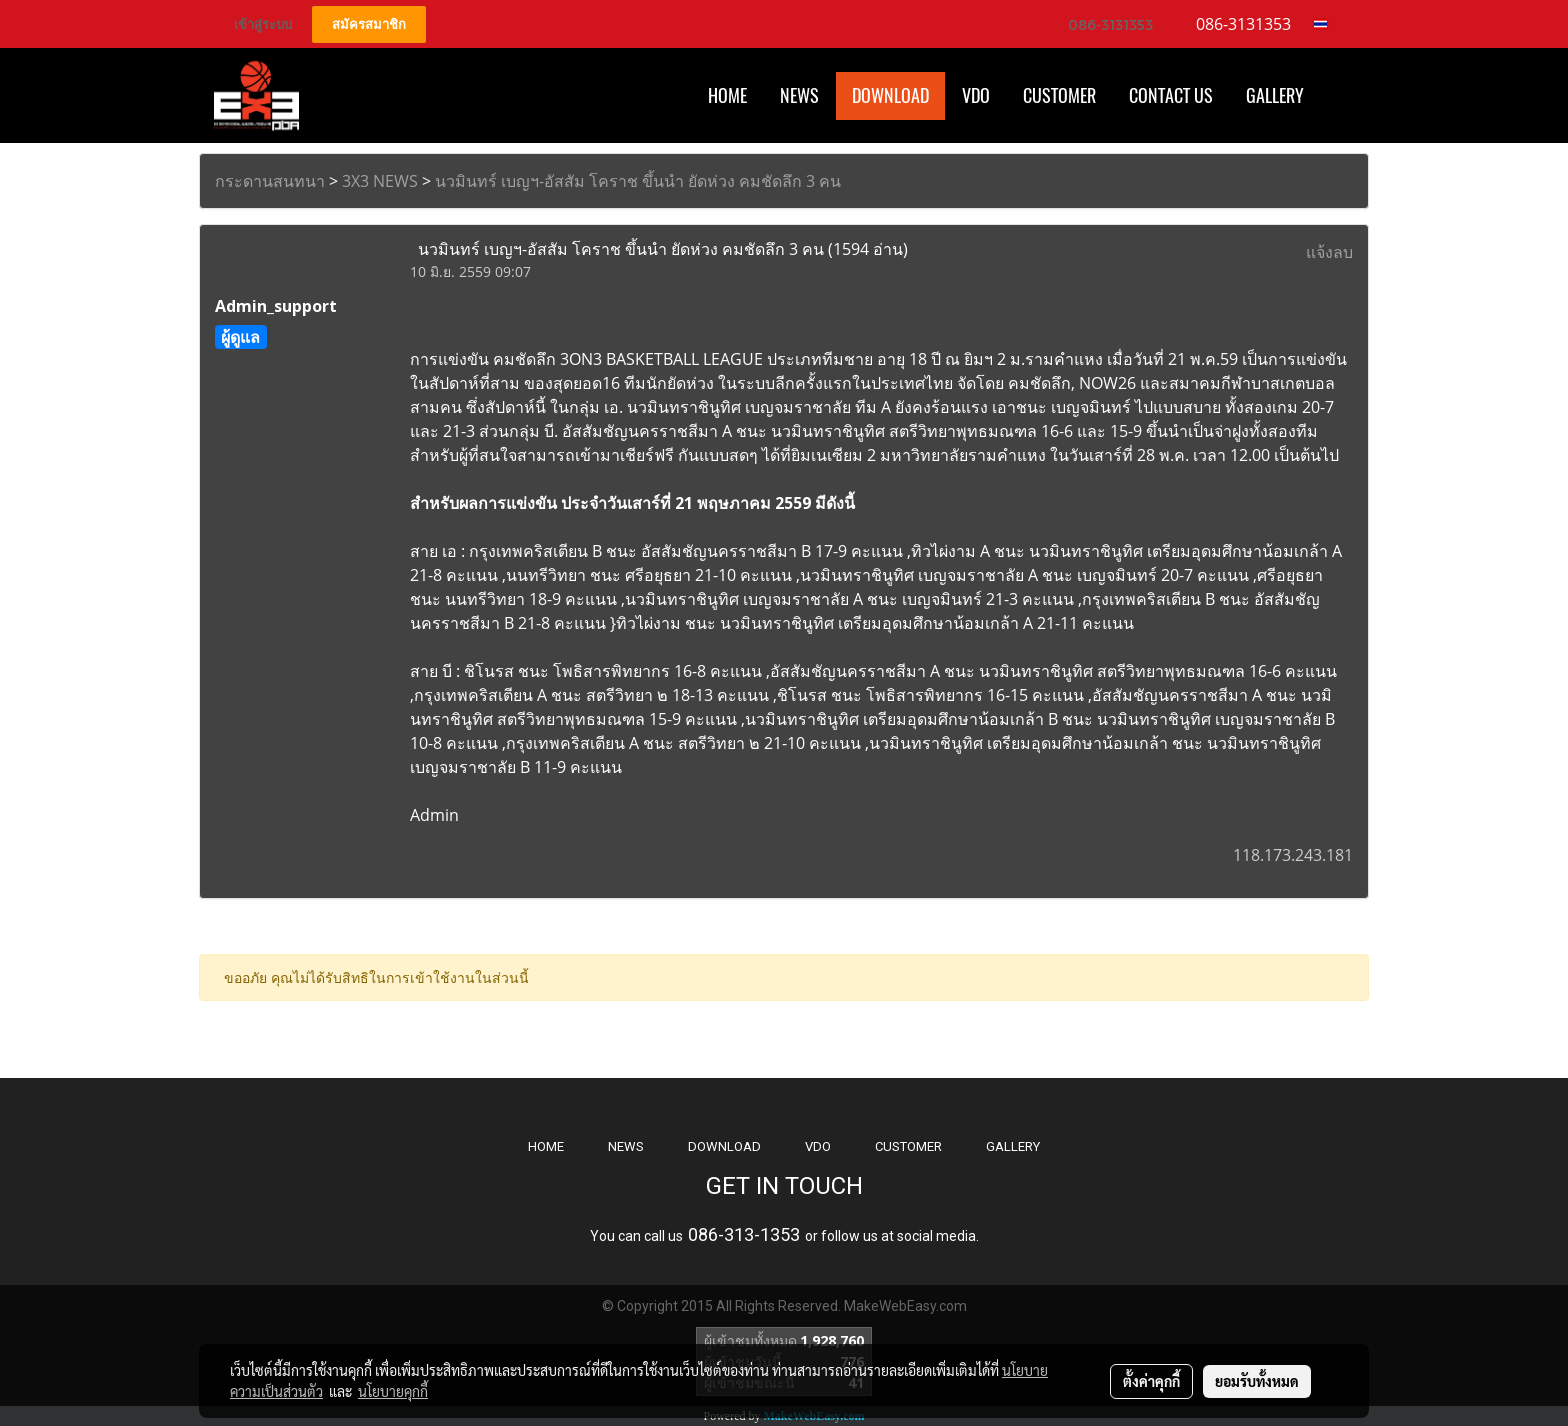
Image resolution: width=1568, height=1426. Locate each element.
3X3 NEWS (380, 181)
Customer (1059, 95)
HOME (727, 95)
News (799, 95)
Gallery (1275, 95)
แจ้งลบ (1329, 252)
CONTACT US (1171, 95)
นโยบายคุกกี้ (393, 1391)
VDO (976, 95)
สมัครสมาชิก (369, 24)
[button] (1338, 96)
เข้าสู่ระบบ (263, 24)
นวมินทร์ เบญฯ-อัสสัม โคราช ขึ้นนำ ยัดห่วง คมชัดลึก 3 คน (638, 181)
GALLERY (1013, 1146)
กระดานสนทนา (270, 181)
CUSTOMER (908, 1146)
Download (890, 95)
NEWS (626, 1146)
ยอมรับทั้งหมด (1257, 1381)
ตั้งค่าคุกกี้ (1151, 1381)
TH (1326, 24)
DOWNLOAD (724, 1146)
